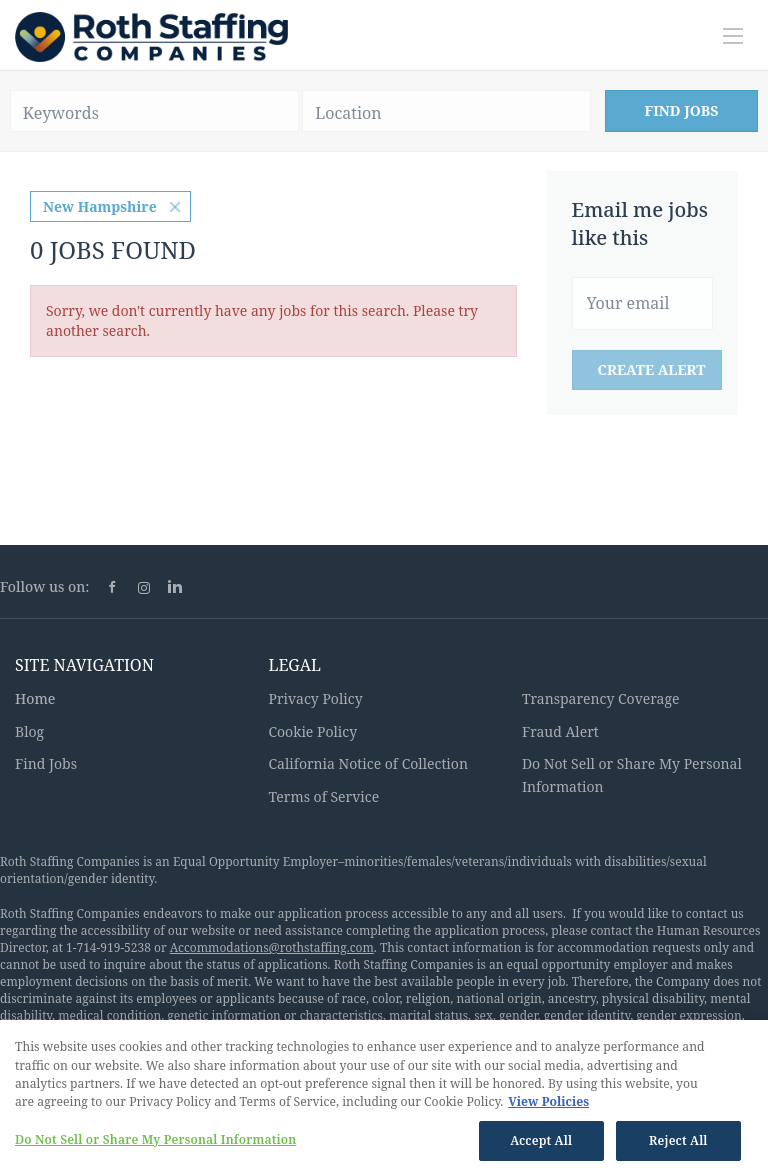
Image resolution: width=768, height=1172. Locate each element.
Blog (29, 731)
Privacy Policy (315, 698)
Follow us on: (44, 586)
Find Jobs (682, 110)
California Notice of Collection (368, 763)
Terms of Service (323, 796)
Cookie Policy (312, 731)
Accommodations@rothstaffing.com (272, 947)
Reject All (678, 1145)
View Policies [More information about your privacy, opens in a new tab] (548, 1106)
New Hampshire (100, 206)
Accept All (541, 1145)
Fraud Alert (560, 731)
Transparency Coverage (601, 698)
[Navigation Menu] (733, 36)
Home (35, 698)
